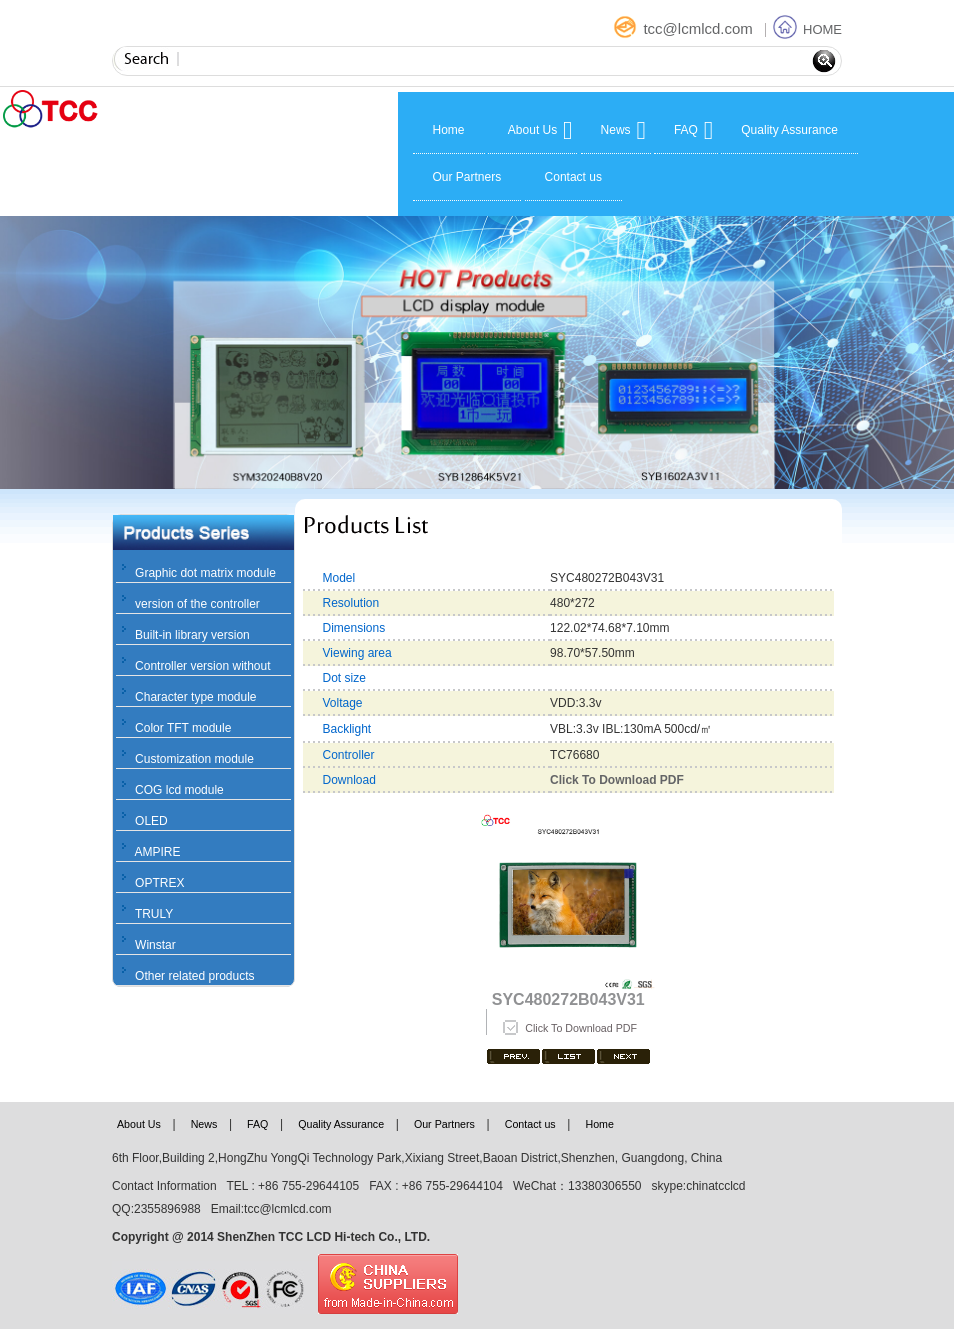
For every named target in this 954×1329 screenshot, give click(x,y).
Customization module (194, 759)
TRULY (154, 914)
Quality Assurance (789, 130)
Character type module (195, 697)
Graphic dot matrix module (205, 573)
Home (449, 130)
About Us (532, 130)
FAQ (686, 130)
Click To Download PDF (581, 1028)
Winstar (155, 945)
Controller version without (202, 666)
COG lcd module (179, 790)
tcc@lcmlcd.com (685, 28)
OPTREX (159, 883)
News (616, 130)
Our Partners (467, 177)
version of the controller (197, 604)
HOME (807, 29)
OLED (151, 821)
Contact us (573, 177)
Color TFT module (183, 728)
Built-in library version (192, 635)
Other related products (194, 976)
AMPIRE (157, 852)
